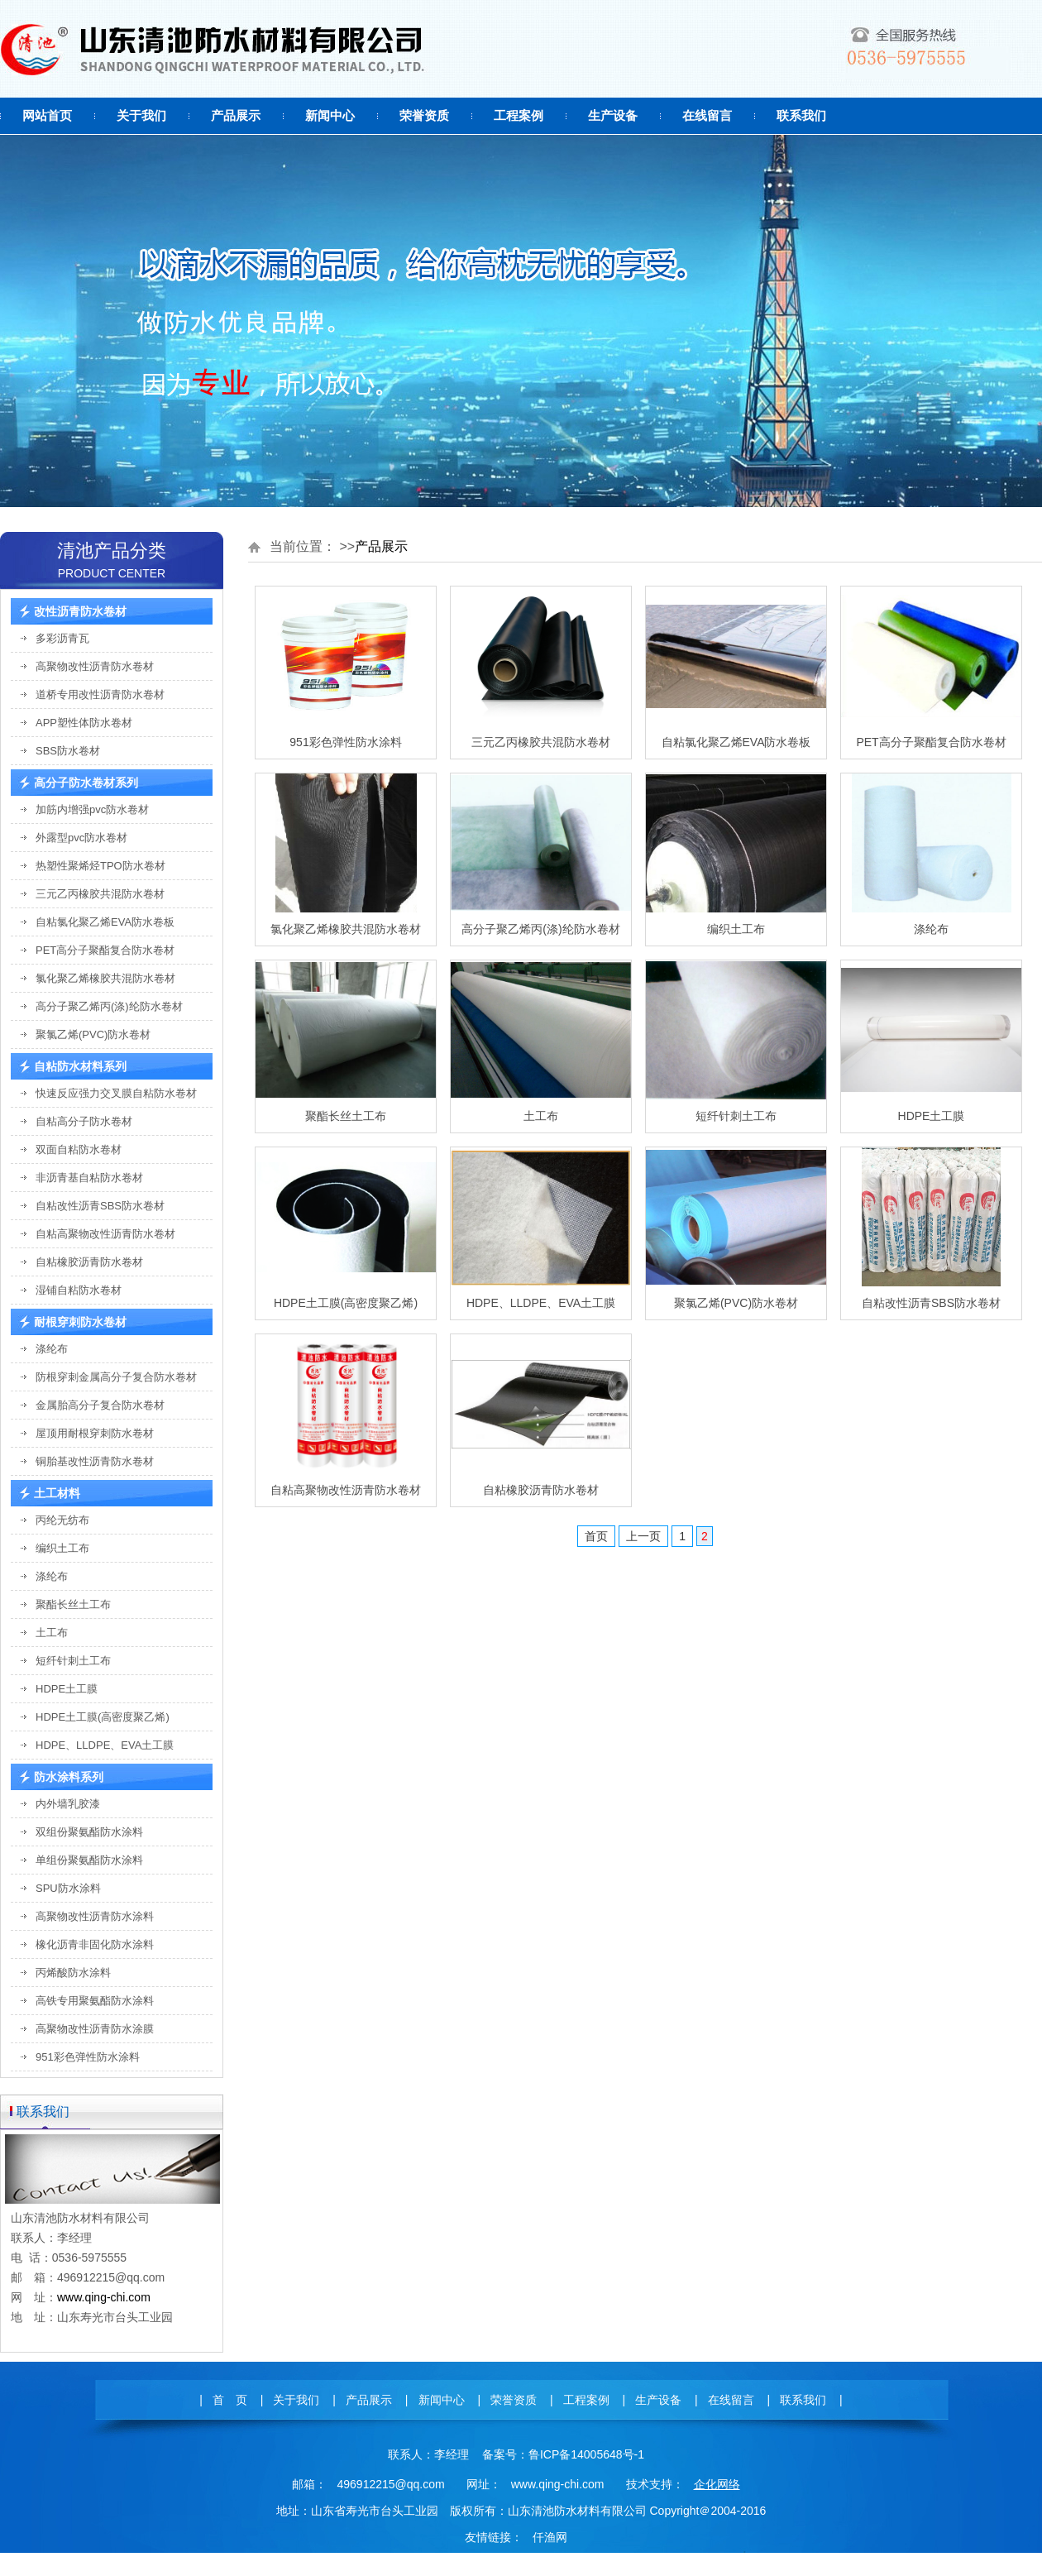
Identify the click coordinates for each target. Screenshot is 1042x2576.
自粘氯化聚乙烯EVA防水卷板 (105, 922)
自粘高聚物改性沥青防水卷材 (105, 1234)
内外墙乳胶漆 (68, 1804)
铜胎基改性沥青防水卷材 (95, 1461)
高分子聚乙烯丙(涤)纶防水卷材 (109, 1006)
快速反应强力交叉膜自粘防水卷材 (116, 1093)
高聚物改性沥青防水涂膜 (95, 2029)
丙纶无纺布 (62, 1520)
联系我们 (801, 115)
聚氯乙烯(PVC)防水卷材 (93, 1034)
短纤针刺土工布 (73, 1660)
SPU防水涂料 (68, 1888)
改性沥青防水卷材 (80, 611)
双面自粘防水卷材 (79, 1149)
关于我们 (141, 115)
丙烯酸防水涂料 (73, 1972)
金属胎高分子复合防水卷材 (100, 1405)
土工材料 (57, 1493)
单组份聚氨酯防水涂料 (89, 1860)
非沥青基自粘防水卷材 (89, 1177)
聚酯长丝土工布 (73, 1604)
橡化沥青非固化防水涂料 (95, 1944)
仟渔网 (550, 2537)
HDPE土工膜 (67, 1689)
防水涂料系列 (68, 1777)
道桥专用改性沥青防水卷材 (100, 694)
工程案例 (518, 115)
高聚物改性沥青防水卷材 (95, 666)
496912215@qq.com (390, 2484)
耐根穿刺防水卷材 (80, 1322)
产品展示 (235, 115)
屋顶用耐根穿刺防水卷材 (95, 1433)
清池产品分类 (111, 550)
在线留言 (707, 115)
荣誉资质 (424, 115)
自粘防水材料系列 (80, 1066)
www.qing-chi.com (104, 2297)
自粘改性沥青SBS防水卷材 (100, 1205)
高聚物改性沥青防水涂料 (95, 1916)
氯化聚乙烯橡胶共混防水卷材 (105, 978)
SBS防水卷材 (68, 751)
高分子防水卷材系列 (86, 782)
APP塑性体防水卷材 (84, 722)
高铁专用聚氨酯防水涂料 (95, 2000)
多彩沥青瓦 (62, 638)
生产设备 (613, 115)
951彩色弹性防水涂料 (88, 2057)
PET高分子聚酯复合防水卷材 (105, 950)
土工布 (52, 1632)
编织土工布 (62, 1548)
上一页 (643, 1536)
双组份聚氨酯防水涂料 (89, 1832)
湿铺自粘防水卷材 (79, 1290)
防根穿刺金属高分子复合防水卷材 (116, 1377)
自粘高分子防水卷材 (84, 1121)
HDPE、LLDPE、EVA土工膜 (105, 1745)
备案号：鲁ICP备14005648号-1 (563, 2454)
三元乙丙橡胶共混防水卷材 (100, 894)
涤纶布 (52, 1349)
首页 (596, 1536)
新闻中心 (330, 115)
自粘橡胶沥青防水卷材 (89, 1262)
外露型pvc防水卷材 (81, 837)
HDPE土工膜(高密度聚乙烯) (103, 1717)
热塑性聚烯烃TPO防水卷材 (100, 865)
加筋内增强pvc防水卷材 (92, 809)
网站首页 (47, 115)
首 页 (230, 2399)
